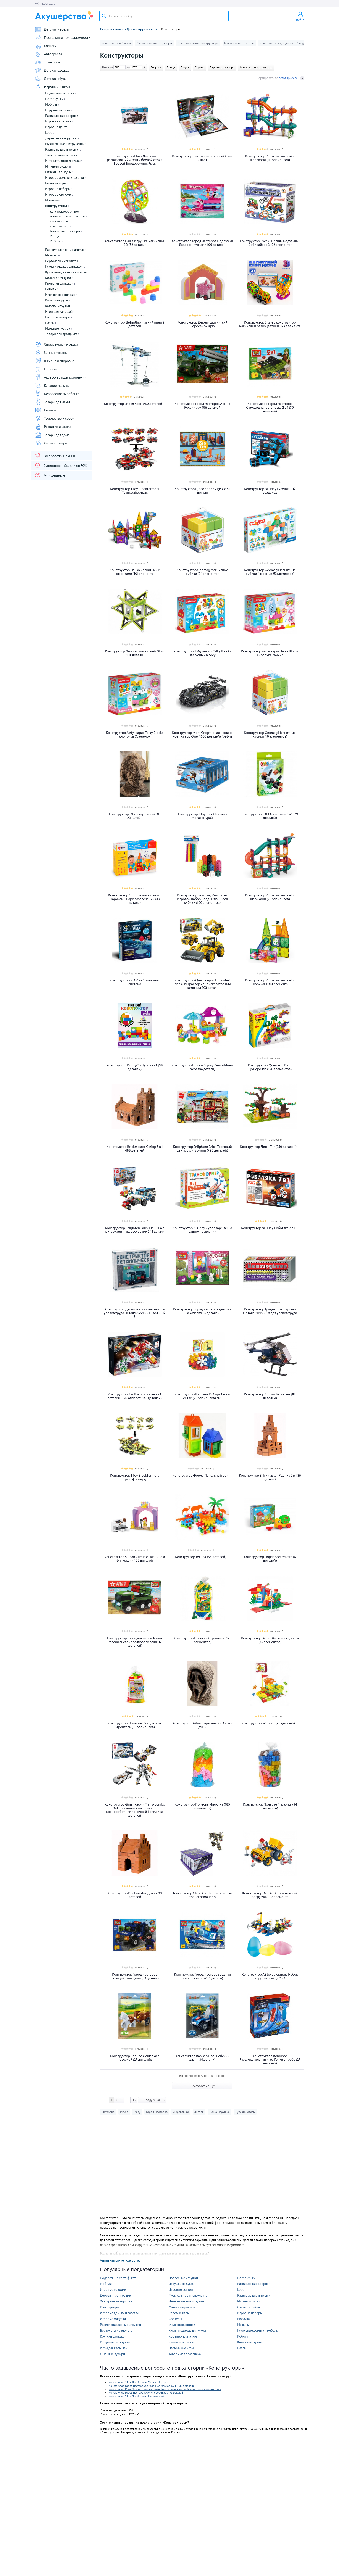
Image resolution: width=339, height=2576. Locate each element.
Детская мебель (52, 29)
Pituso (124, 2112)
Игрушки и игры (52, 86)
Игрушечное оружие (61, 294)
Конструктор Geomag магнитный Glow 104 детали (135, 653)
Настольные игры (59, 317)
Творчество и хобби (54, 418)
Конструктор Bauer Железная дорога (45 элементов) (270, 1640)
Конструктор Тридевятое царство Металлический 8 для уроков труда (270, 1311)
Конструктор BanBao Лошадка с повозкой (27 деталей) (134, 2057)
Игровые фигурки (59, 194)
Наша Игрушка (219, 2112)
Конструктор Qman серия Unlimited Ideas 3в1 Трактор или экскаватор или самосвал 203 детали (202, 983)
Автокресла (48, 53)
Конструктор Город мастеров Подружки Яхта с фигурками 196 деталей (202, 242)
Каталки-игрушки (58, 306)
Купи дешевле (49, 475)
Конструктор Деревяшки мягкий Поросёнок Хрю (202, 324)
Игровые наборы (58, 189)
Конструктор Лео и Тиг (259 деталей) (268, 1147)
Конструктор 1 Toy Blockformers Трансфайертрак (134, 490)
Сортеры (175, 2319)
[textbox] (164, 16)
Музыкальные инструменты (65, 144)
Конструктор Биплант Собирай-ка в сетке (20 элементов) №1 (202, 1396)
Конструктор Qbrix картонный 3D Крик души (202, 1725)
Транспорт (47, 62)
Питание (46, 369)
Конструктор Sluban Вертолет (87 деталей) (270, 1396)
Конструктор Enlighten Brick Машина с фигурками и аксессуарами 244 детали (135, 1229)
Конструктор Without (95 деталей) (268, 1723)
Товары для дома (52, 434)
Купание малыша (52, 385)
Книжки (45, 410)
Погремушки (55, 99)
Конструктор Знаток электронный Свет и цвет (202, 158)
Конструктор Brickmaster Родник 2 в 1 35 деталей (270, 1477)
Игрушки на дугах (58, 110)
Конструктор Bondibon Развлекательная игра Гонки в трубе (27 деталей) (269, 2059)
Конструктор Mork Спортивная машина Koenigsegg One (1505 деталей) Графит (202, 734)
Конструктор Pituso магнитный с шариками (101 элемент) (135, 571)
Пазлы (51, 323)
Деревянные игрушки (62, 138)
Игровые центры (58, 127)
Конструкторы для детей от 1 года (282, 43)
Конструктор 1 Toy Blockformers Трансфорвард (134, 1477)
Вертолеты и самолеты (62, 261)
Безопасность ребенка (57, 393)
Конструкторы (57, 206)
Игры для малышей (59, 311)
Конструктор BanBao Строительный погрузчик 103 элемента (270, 1895)
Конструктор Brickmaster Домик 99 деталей (135, 1895)
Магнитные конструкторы (68, 216)
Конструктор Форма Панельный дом (201, 1475)
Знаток (199, 2112)
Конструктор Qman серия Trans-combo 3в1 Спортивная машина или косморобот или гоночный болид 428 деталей (135, 1810)
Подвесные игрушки (61, 93)
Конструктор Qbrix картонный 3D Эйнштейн (134, 816)
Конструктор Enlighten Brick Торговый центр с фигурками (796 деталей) (202, 1148)
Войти (300, 16)
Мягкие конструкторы (66, 231)
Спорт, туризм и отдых (56, 344)
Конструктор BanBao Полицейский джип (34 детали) (202, 2057)
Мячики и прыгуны (59, 172)
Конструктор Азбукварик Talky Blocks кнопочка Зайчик (270, 653)
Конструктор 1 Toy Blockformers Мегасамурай (202, 816)
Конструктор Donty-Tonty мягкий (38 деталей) (135, 1067)
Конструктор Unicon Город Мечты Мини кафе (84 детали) (202, 1067)
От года (56, 236)
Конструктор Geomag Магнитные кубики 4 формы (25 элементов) (270, 571)
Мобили (52, 104)
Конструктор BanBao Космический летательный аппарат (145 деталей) (135, 1396)
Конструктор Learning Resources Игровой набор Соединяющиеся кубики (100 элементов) (202, 898)
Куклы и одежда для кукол (65, 266)
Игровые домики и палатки (65, 177)
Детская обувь (50, 78)
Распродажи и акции (54, 455)
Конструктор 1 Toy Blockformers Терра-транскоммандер (202, 1895)
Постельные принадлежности (62, 37)
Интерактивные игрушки (63, 161)
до (128, 67)
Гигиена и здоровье (54, 360)
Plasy (137, 2112)
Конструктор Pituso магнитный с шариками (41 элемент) (270, 982)
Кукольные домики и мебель (66, 272)
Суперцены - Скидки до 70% (60, 465)
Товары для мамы (52, 401)
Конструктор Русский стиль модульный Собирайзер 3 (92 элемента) (270, 242)
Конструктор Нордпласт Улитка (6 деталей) (270, 1558)
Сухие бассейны (248, 2307)
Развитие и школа (53, 426)
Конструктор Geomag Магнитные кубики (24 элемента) (202, 571)
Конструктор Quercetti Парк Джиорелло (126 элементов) (270, 1067)
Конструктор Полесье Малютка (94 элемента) (270, 1806)
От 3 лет (56, 241)
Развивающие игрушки (63, 149)
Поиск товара (104, 16)
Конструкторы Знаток (65, 211)
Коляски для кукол (59, 278)
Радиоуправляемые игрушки (66, 249)
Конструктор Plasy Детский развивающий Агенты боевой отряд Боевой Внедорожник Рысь (134, 159)
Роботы (51, 289)
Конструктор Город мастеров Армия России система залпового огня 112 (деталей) (135, 1641)
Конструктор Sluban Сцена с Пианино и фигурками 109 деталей (134, 1558)
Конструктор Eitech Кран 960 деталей (133, 404)
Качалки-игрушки (58, 300)
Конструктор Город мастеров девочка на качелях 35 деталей (202, 1311)
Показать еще (202, 2085)
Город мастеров (157, 2112)
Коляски (46, 45)
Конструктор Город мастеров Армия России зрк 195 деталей (202, 405)
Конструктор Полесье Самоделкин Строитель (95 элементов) (135, 1725)
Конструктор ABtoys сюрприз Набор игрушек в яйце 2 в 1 (270, 1976)
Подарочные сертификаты (119, 2278)
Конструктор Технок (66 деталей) (200, 1557)
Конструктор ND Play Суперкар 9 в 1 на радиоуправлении (202, 1229)
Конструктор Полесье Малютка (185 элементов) (202, 1806)
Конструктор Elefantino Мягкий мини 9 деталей (135, 324)
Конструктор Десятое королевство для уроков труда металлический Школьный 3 (135, 1312)
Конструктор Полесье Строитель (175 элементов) (202, 1640)
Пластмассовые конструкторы (60, 224)
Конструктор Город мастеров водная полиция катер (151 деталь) (202, 1976)
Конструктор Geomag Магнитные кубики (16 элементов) (270, 734)
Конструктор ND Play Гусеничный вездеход (270, 490)
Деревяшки (181, 2112)
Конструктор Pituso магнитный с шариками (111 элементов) (270, 158)
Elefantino (108, 2112)
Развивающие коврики (62, 116)
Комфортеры (109, 2307)
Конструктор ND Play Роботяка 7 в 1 (268, 1228)
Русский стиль (245, 2112)
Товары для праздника (62, 334)
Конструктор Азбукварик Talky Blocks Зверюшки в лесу (202, 653)
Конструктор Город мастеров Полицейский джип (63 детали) (135, 1976)
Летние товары (51, 443)
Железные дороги (182, 2324)
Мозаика (52, 200)
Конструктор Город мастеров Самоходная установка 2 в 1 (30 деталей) (270, 407)
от (111, 67)
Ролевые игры (56, 183)
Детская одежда (52, 70)
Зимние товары (51, 352)
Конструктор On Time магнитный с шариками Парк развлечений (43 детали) (134, 898)
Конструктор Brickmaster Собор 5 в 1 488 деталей (135, 1148)
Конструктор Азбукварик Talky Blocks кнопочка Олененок (134, 734)
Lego (49, 132)
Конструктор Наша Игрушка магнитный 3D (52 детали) (134, 242)
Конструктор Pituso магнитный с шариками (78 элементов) (270, 897)
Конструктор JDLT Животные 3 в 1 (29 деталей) (270, 816)
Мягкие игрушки (58, 166)
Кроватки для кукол (60, 283)
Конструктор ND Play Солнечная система (135, 982)
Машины (52, 255)
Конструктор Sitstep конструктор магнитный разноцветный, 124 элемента (270, 324)
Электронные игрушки (62, 155)
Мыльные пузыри (58, 328)
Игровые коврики (59, 121)
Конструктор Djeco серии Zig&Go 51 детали (202, 490)
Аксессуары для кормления (60, 377)
